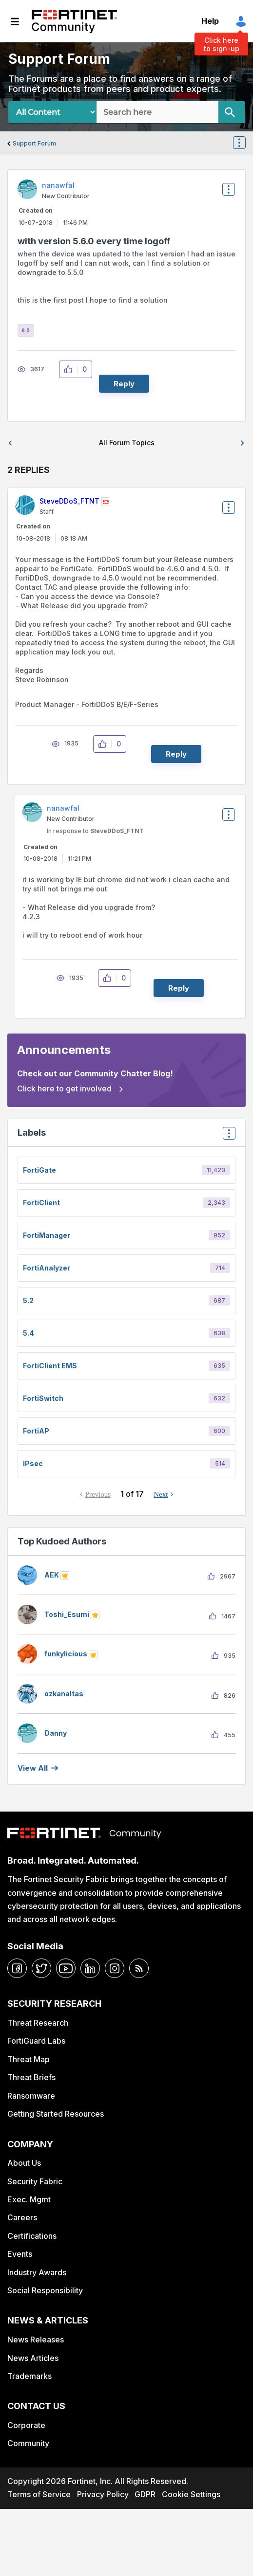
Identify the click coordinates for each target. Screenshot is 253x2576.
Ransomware (31, 2096)
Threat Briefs (31, 2077)
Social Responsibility (45, 2290)
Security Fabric (34, 2181)
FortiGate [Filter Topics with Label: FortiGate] (39, 1170)
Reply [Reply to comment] (176, 754)
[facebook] (17, 1968)
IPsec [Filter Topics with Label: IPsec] (33, 1463)
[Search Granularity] (52, 112)
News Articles (32, 2358)
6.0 (25, 330)
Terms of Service (39, 2494)
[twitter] (41, 1968)
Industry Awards (36, 2272)
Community (28, 2443)
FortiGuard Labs (36, 2041)
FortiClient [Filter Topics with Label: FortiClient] (41, 1202)
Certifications (32, 2236)
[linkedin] (90, 1968)
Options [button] (245, 143)
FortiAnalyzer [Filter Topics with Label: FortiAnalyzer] (46, 1268)
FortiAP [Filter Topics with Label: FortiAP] (36, 1431)
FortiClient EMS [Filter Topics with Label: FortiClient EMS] (50, 1365)
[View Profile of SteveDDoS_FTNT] (69, 501)
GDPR (145, 2494)
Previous (98, 1494)
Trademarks (29, 2376)
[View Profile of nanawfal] (58, 185)
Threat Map (28, 2059)
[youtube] (66, 1968)
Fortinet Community (74, 21)
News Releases (35, 2339)
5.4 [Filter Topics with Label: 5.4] (28, 1333)
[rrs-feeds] (139, 1968)
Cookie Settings (191, 2494)
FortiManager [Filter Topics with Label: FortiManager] (46, 1235)
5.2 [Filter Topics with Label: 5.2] (28, 1300)
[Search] (231, 112)
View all (33, 1768)
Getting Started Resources (55, 2114)
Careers (22, 2217)
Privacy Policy (103, 2494)
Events (19, 2254)
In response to (95, 830)
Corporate (26, 2425)
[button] (71, 369)
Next (161, 1494)
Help (210, 21)
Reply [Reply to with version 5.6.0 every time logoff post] (124, 383)
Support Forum (34, 143)
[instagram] (114, 1968)
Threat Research (37, 2023)
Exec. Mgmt (29, 2199)
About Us (24, 2163)
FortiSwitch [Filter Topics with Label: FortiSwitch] (43, 1398)
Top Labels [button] (226, 1136)
